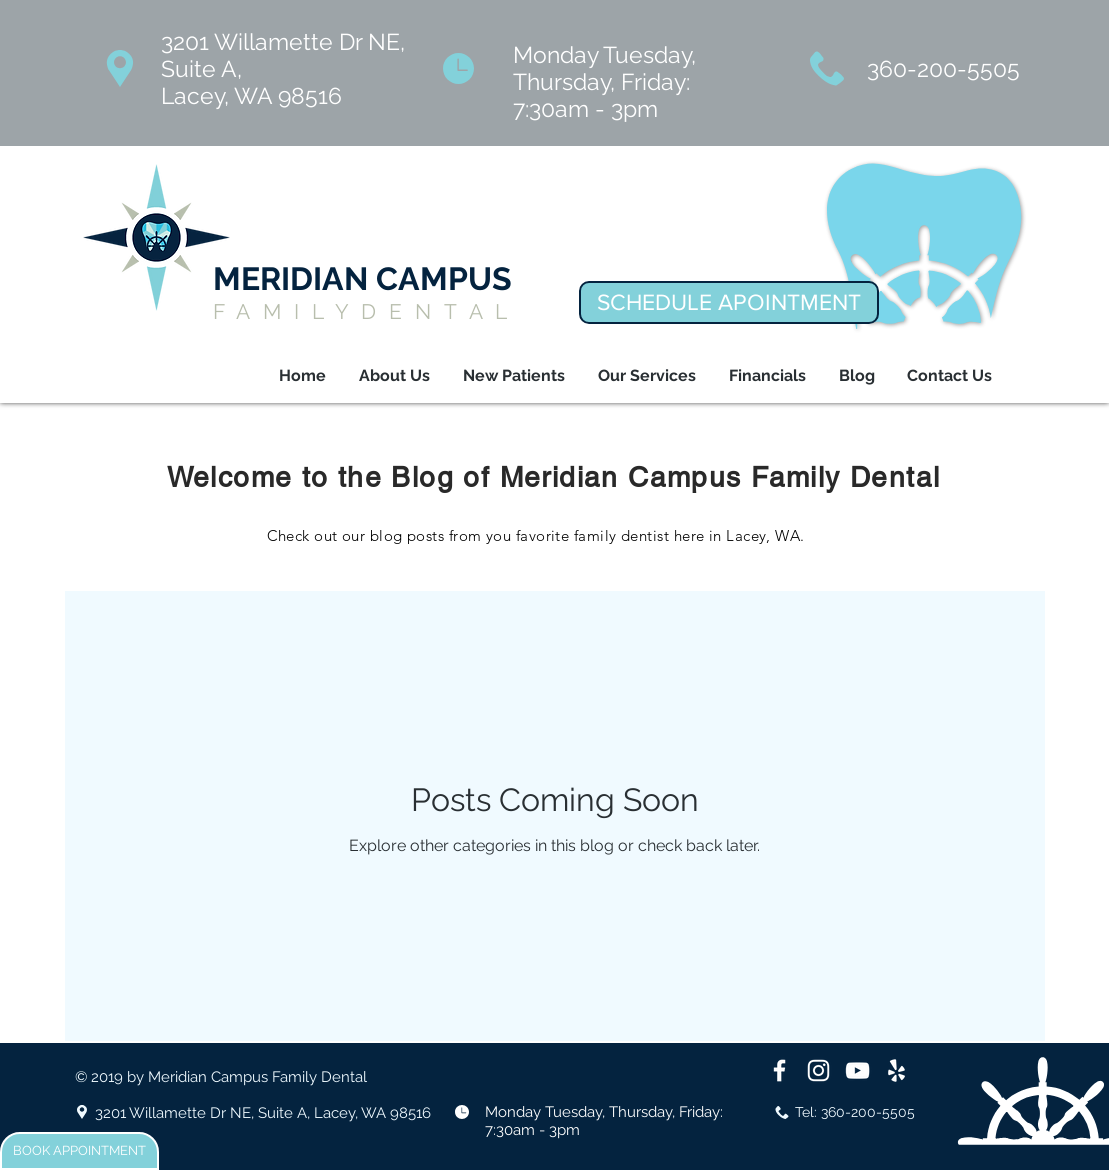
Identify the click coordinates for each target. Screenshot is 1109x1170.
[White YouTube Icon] (857, 1070)
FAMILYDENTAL (367, 311)
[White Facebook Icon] (779, 1070)
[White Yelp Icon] (896, 1070)
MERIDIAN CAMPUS (362, 278)
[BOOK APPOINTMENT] (79, 1151)
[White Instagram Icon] (818, 1070)
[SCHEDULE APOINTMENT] (729, 302)
